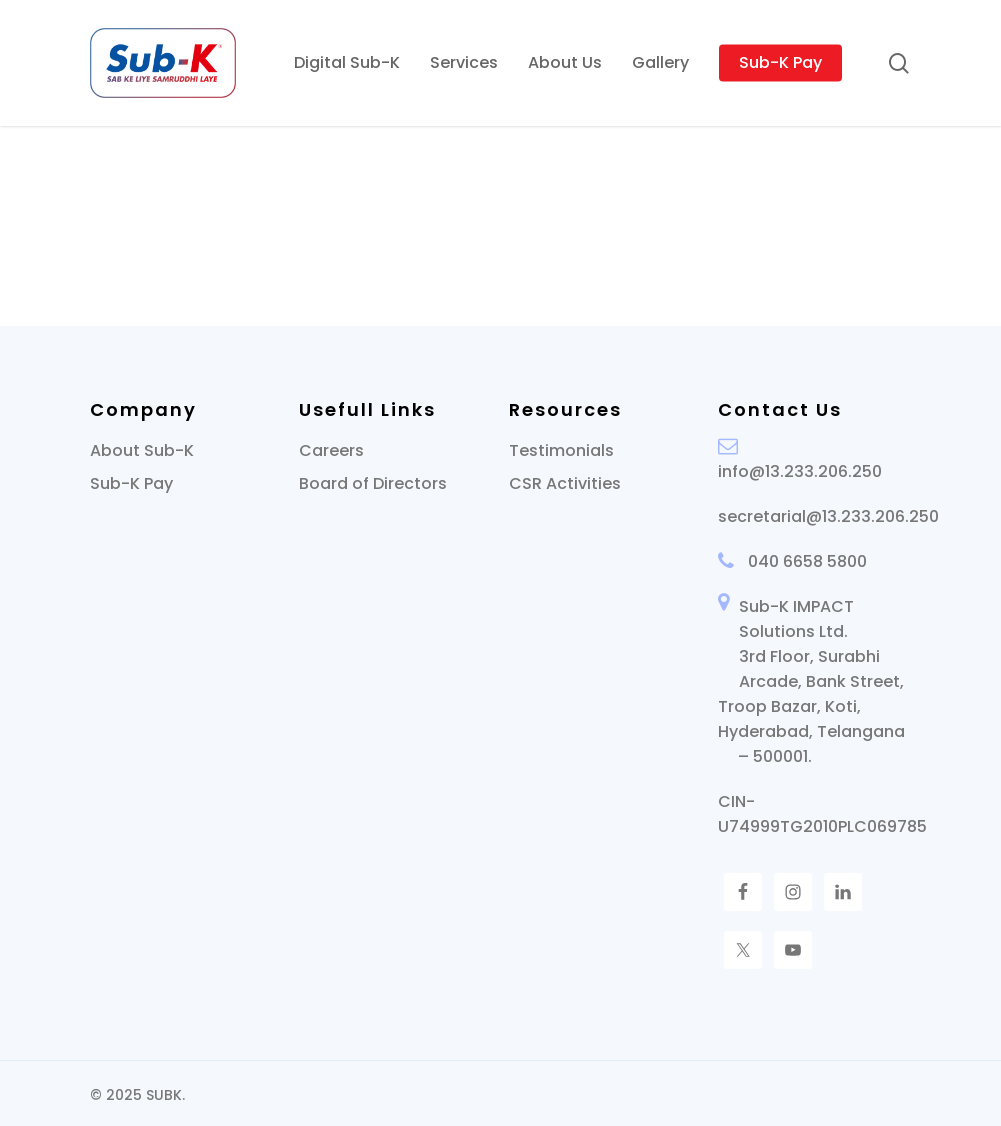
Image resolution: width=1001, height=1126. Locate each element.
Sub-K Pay (131, 483)
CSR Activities (565, 483)
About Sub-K (142, 450)
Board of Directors (373, 483)
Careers (331, 450)
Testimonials (561, 450)
